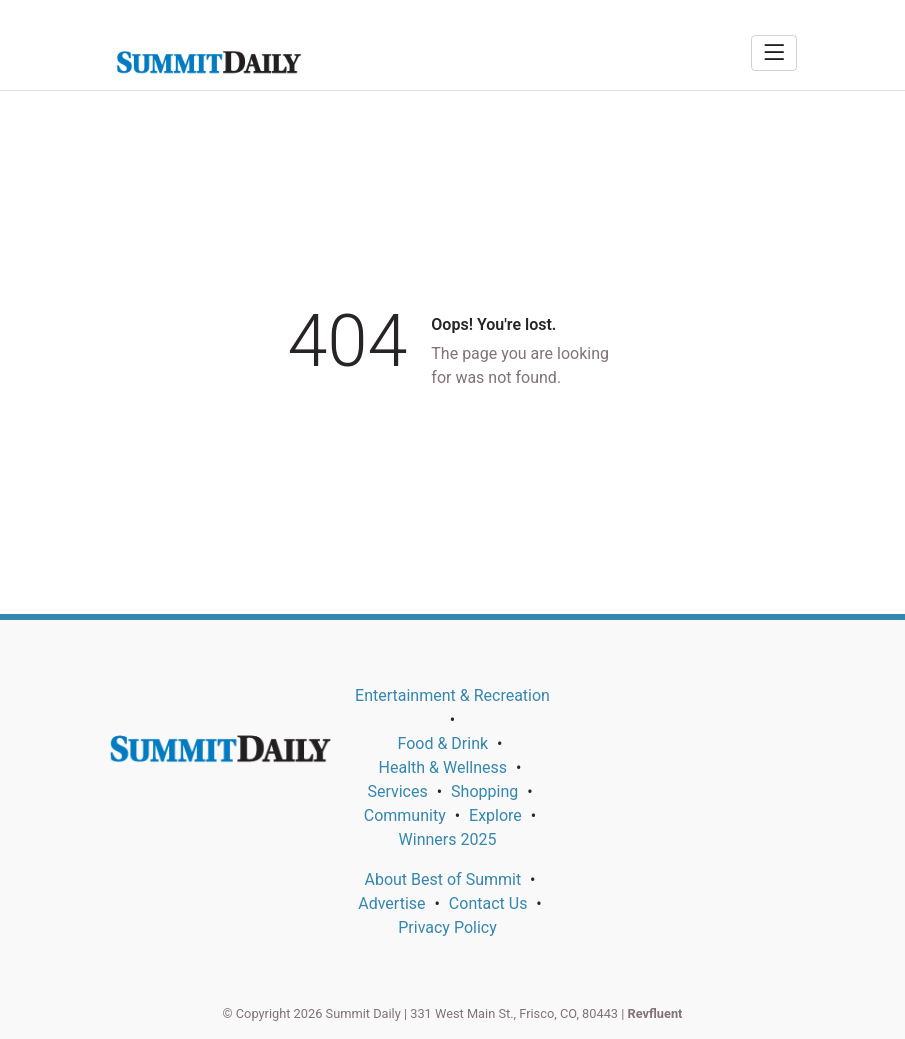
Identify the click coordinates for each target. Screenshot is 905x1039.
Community (405, 815)
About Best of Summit (442, 879)
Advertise (391, 903)
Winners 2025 (448, 839)
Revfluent (655, 1013)
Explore (495, 815)
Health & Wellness (443, 767)
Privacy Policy (447, 927)
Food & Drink (443, 743)
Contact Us (488, 903)
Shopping (484, 791)
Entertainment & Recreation (452, 695)
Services (397, 791)
